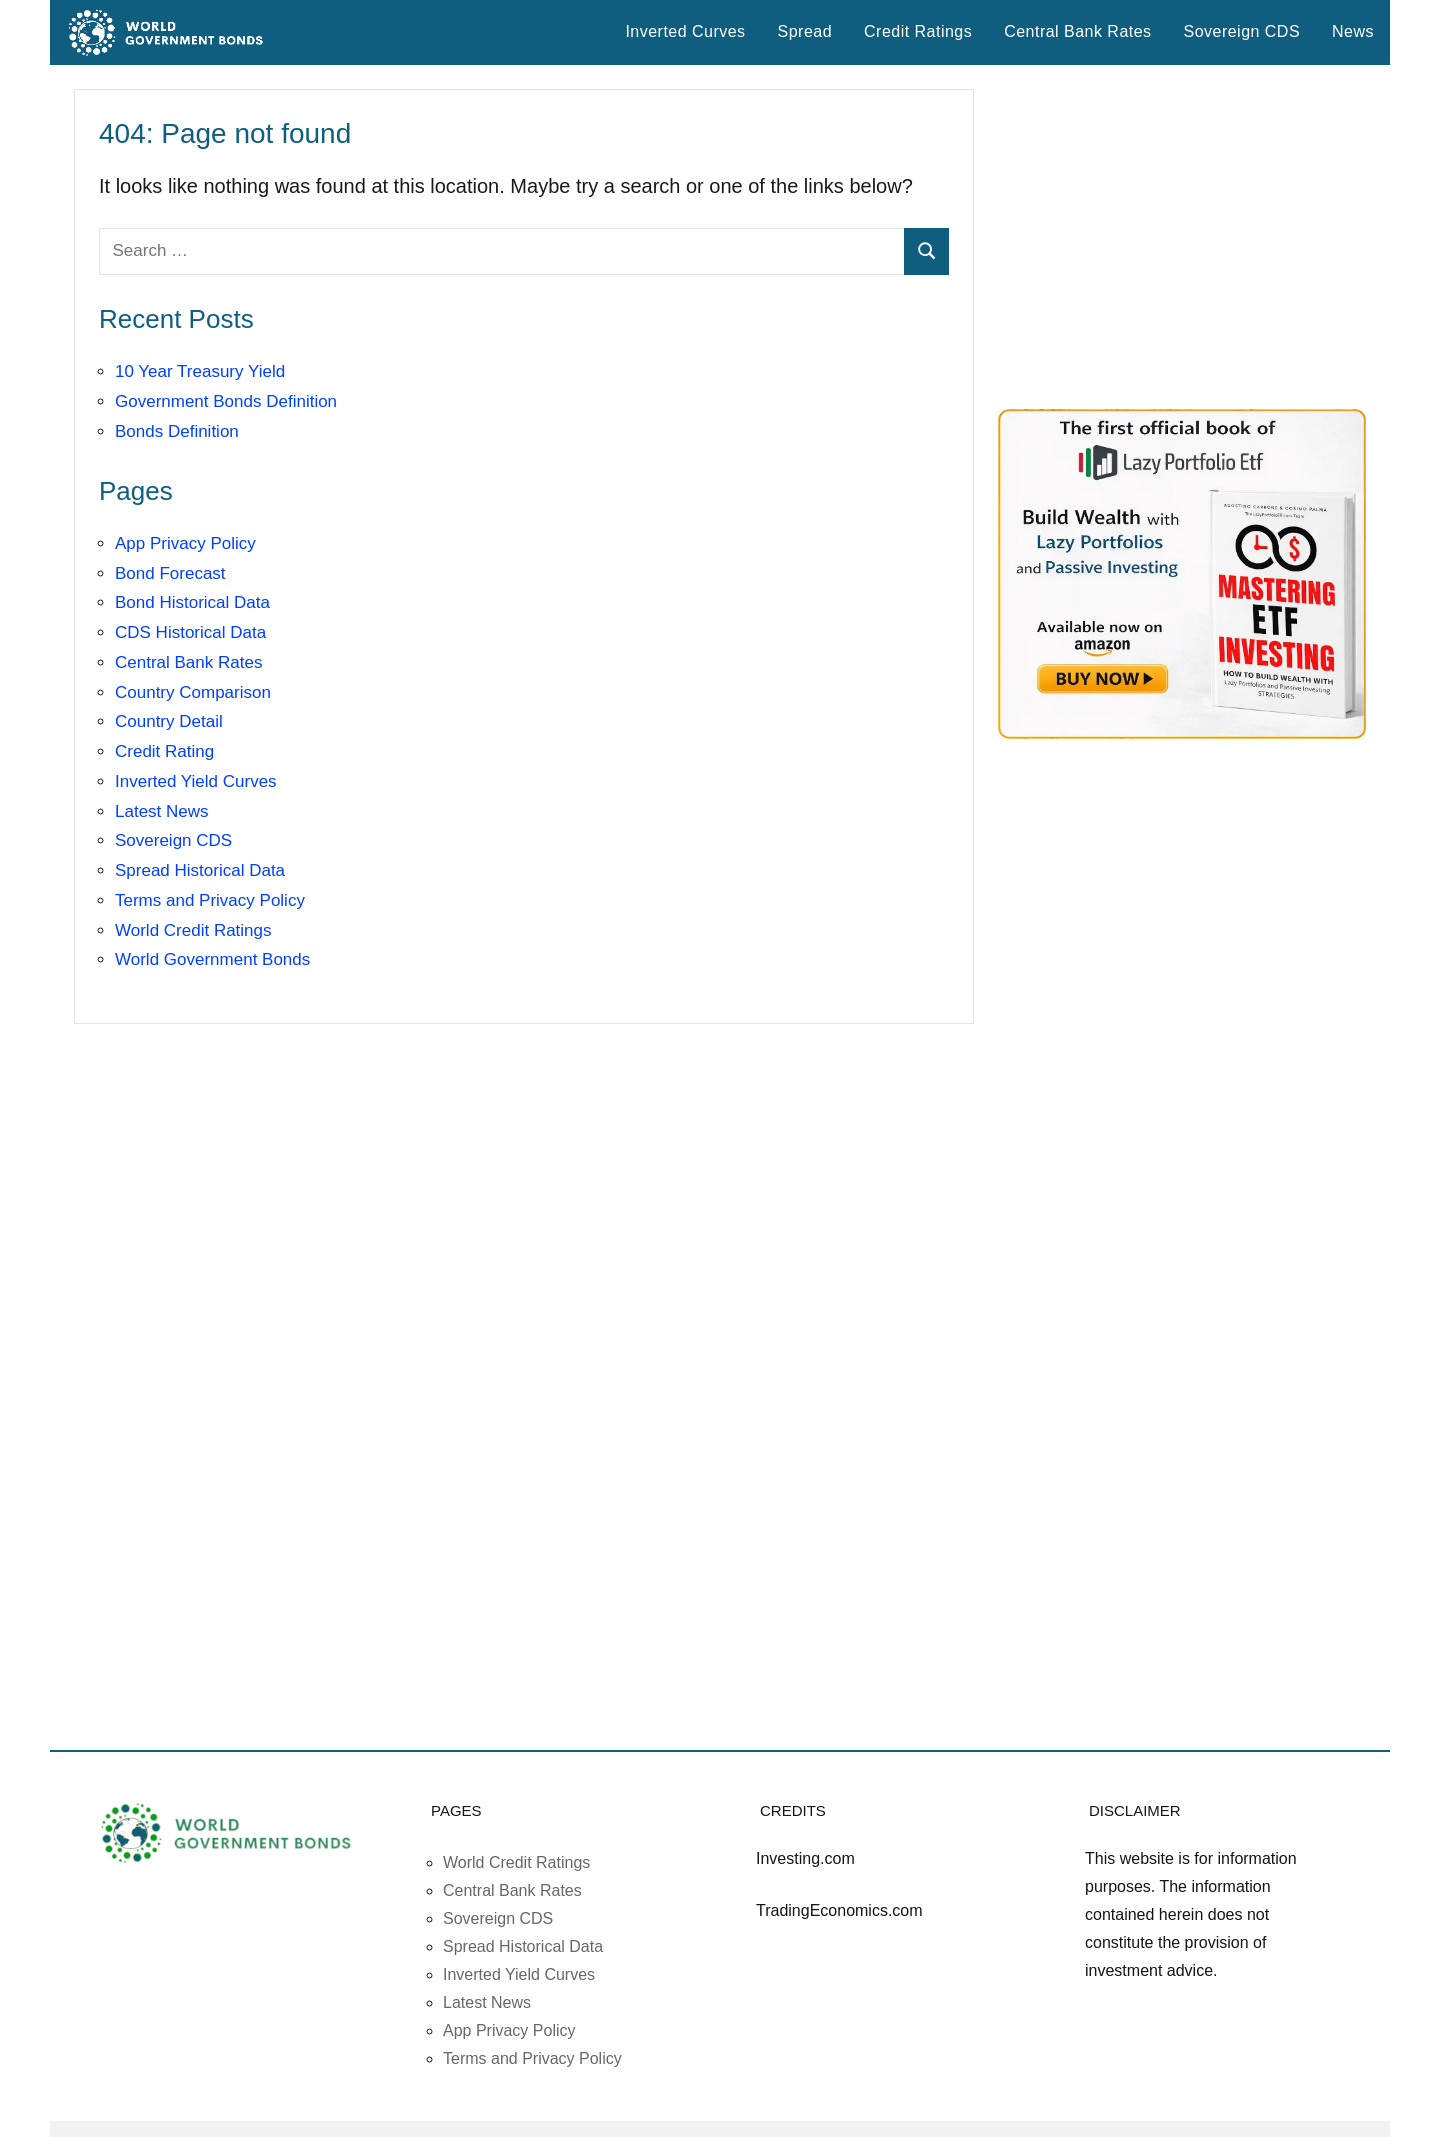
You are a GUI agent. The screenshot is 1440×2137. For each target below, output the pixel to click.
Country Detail (169, 721)
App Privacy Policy (185, 543)
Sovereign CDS (1242, 31)
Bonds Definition (177, 431)
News (1353, 31)
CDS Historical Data (190, 632)
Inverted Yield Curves (196, 781)
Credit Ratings (918, 31)
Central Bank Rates (1077, 31)
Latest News (162, 811)
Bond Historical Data (192, 602)
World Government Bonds (212, 959)
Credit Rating (164, 751)
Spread (805, 31)
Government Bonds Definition (226, 401)
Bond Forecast (170, 573)
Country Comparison (193, 692)
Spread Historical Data (200, 870)
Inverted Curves (685, 31)
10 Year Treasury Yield (200, 371)
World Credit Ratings (193, 930)
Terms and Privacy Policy (210, 900)
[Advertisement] (1182, 237)
